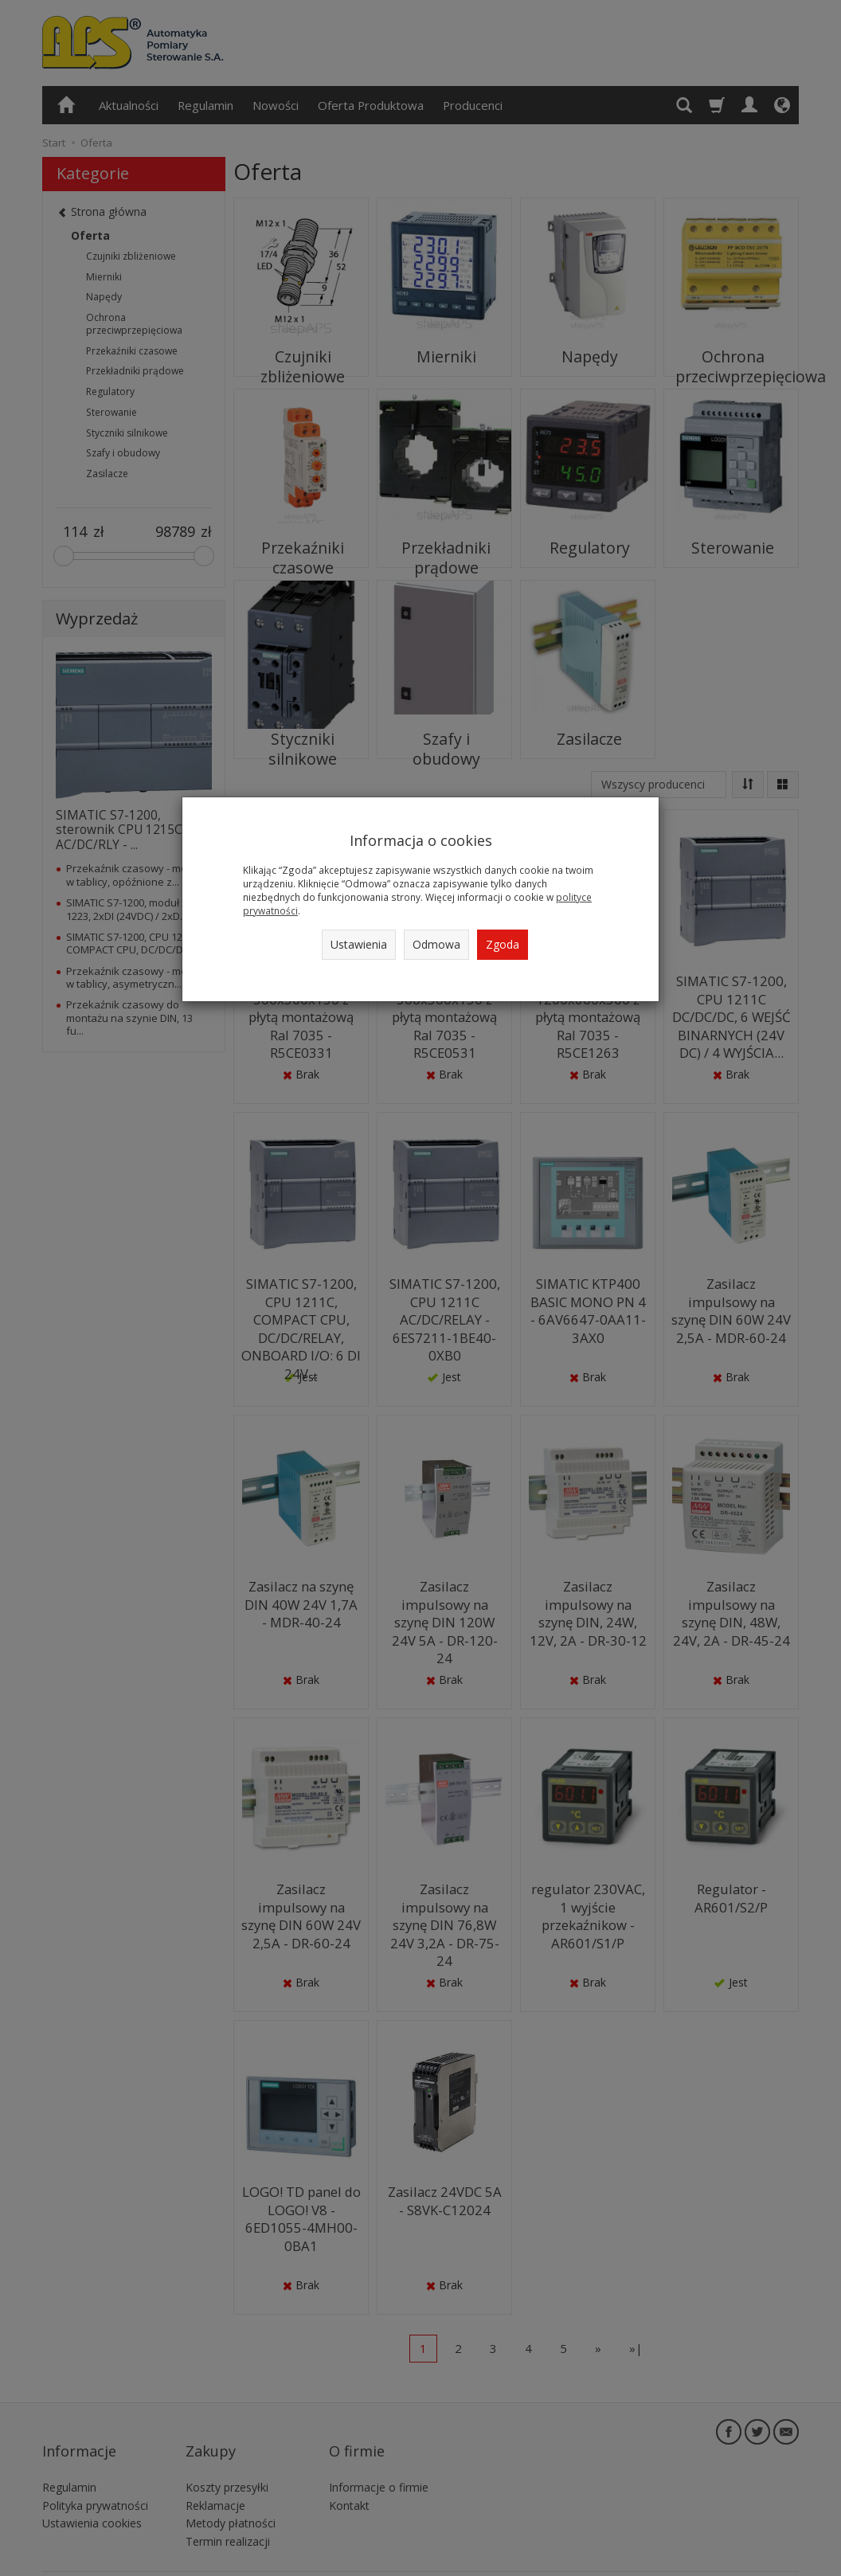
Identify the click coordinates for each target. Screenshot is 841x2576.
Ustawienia (359, 944)
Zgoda (502, 944)
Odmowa (436, 944)
